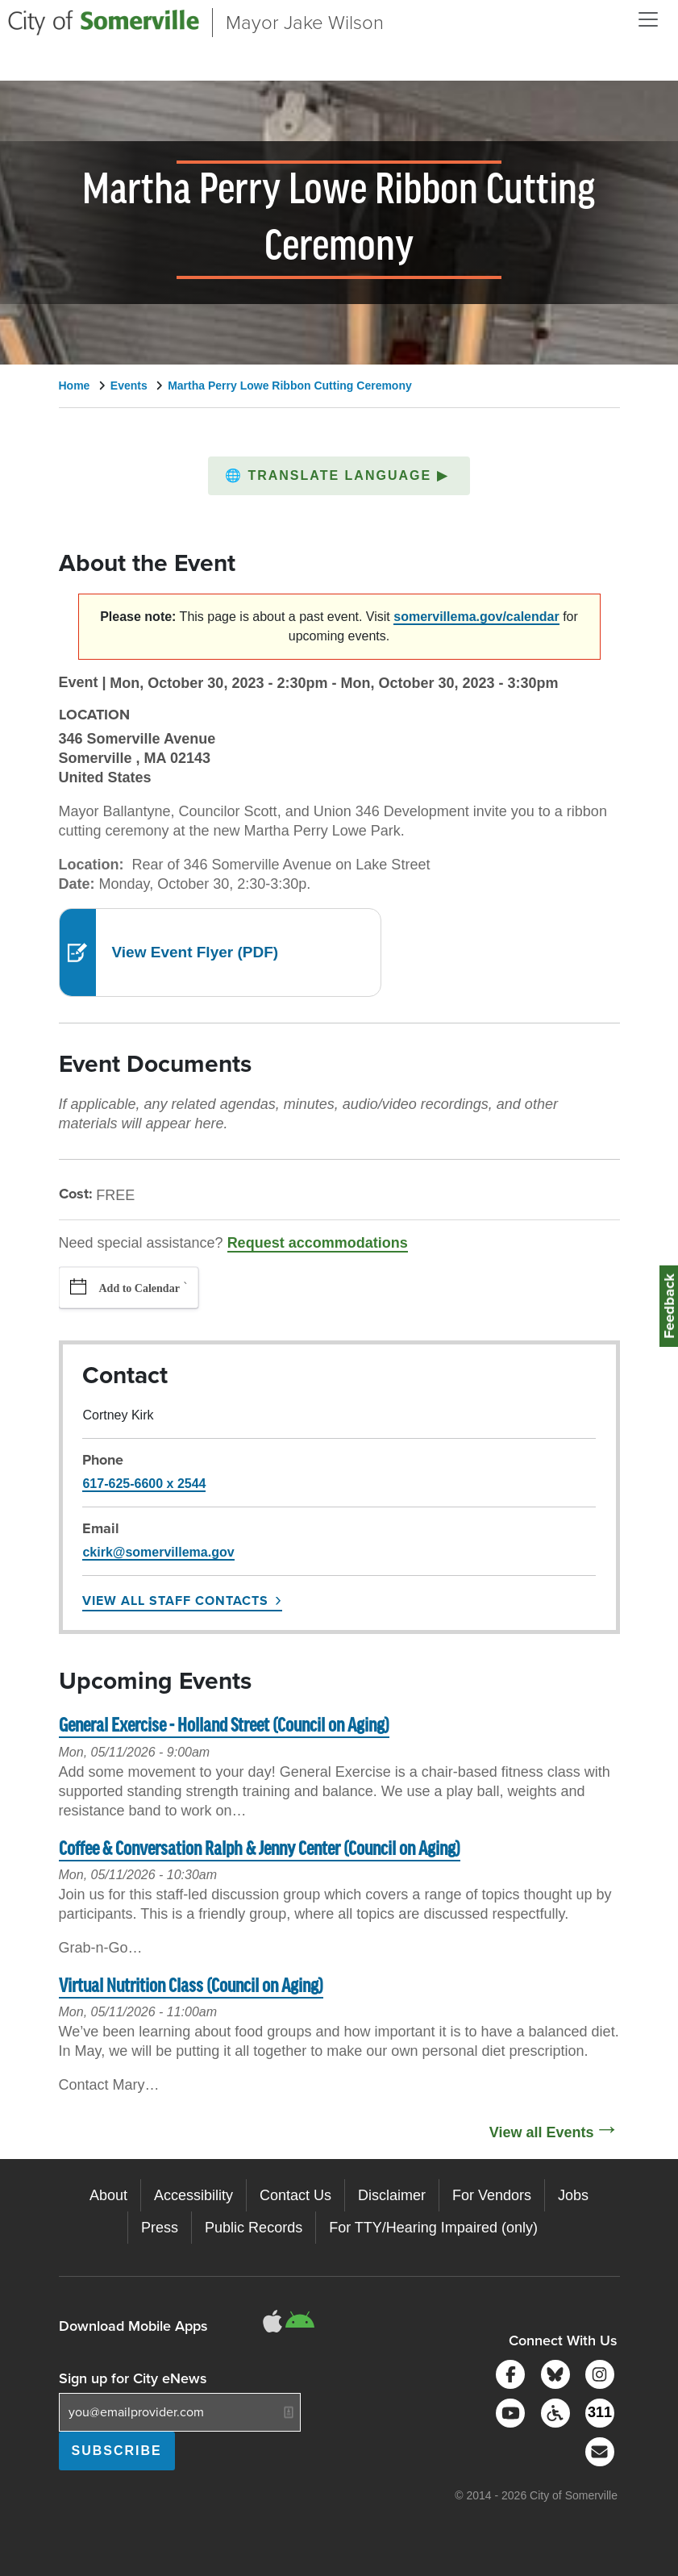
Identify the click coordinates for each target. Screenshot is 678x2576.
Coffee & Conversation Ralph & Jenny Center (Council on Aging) (259, 1850)
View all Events (541, 2132)
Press (159, 2228)
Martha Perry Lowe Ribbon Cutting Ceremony (290, 385)
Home (74, 385)
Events (129, 385)
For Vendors (491, 2195)
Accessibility (193, 2195)
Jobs (573, 2195)
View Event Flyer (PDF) (195, 952)
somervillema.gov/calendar (476, 616)
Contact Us (295, 2195)
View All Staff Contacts (175, 1600)
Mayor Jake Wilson (305, 22)
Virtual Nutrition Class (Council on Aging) (191, 1987)
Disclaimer (392, 2195)
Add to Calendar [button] (139, 1288)
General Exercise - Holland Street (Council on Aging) (224, 1726)
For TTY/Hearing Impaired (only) (433, 2228)
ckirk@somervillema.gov (158, 1552)
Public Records (253, 2228)
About (108, 2195)
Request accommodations (317, 1243)
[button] (339, 475)
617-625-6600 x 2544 (144, 1483)
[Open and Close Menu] (648, 19)
